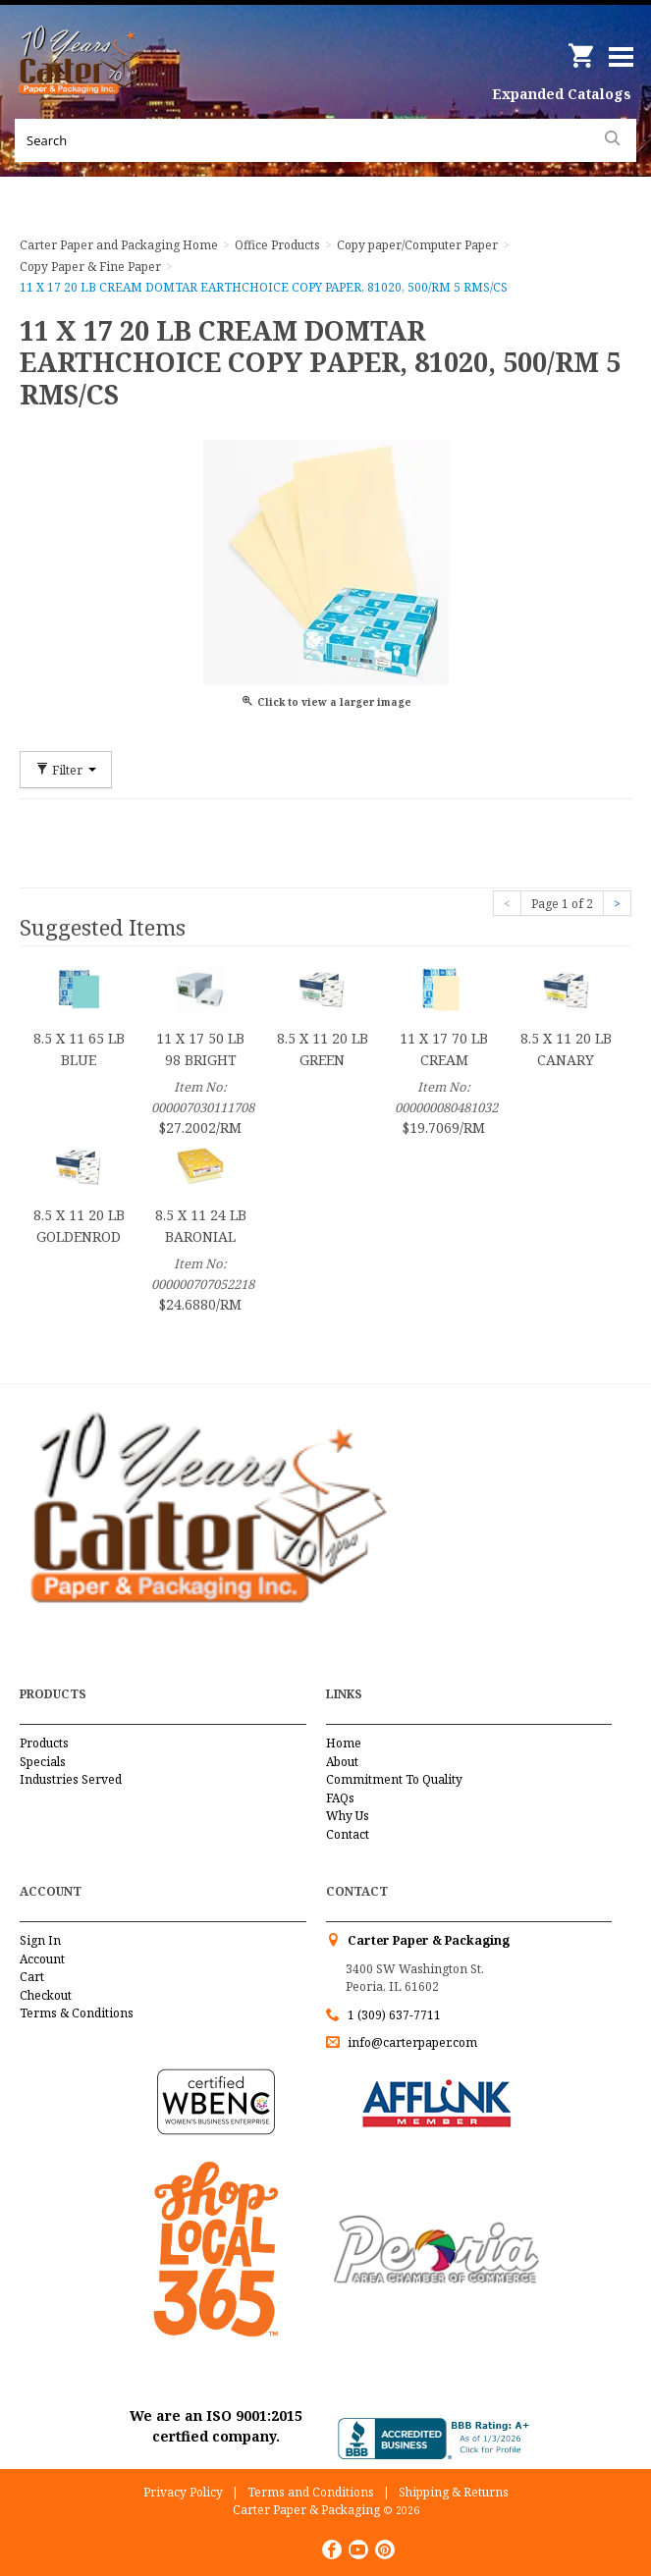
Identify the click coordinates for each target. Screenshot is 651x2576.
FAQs (340, 1798)
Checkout (46, 1995)
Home (343, 1743)
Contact (347, 1834)
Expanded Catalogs (561, 93)
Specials (43, 1761)
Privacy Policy (183, 2492)
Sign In (40, 1940)
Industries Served (71, 1779)
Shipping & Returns (454, 2492)
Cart (32, 1976)
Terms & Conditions (77, 2013)
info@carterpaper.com (411, 2042)
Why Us (347, 1815)
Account (42, 1959)
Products (44, 1743)
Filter (65, 770)
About (342, 1761)
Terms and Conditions (310, 2492)
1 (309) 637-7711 (394, 2015)
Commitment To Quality (394, 1779)
